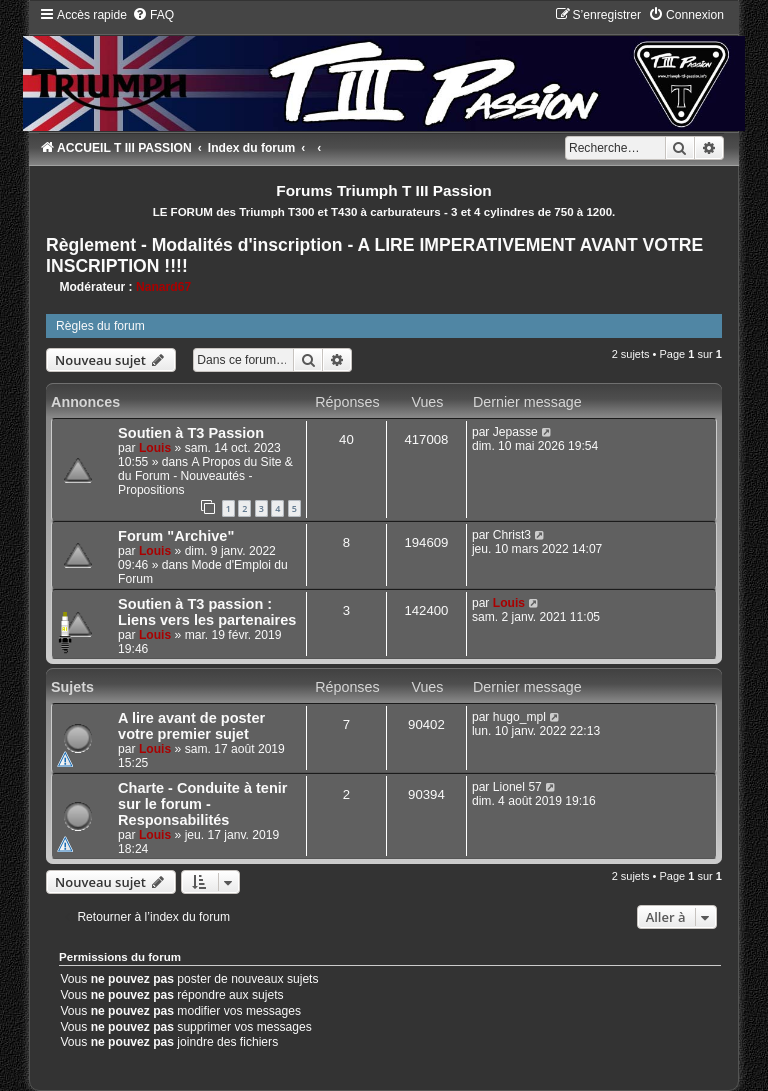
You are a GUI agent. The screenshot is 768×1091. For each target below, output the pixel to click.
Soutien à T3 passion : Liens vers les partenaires (207, 612)
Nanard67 (163, 287)
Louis (155, 448)
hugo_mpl (519, 717)
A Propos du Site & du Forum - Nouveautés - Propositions (205, 476)
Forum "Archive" (176, 536)
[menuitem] (153, 15)
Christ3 (512, 535)
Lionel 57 (517, 787)
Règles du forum (100, 326)
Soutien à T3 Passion (191, 433)
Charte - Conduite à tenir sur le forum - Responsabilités (202, 804)
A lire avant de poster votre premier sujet (191, 726)
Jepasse (515, 432)
